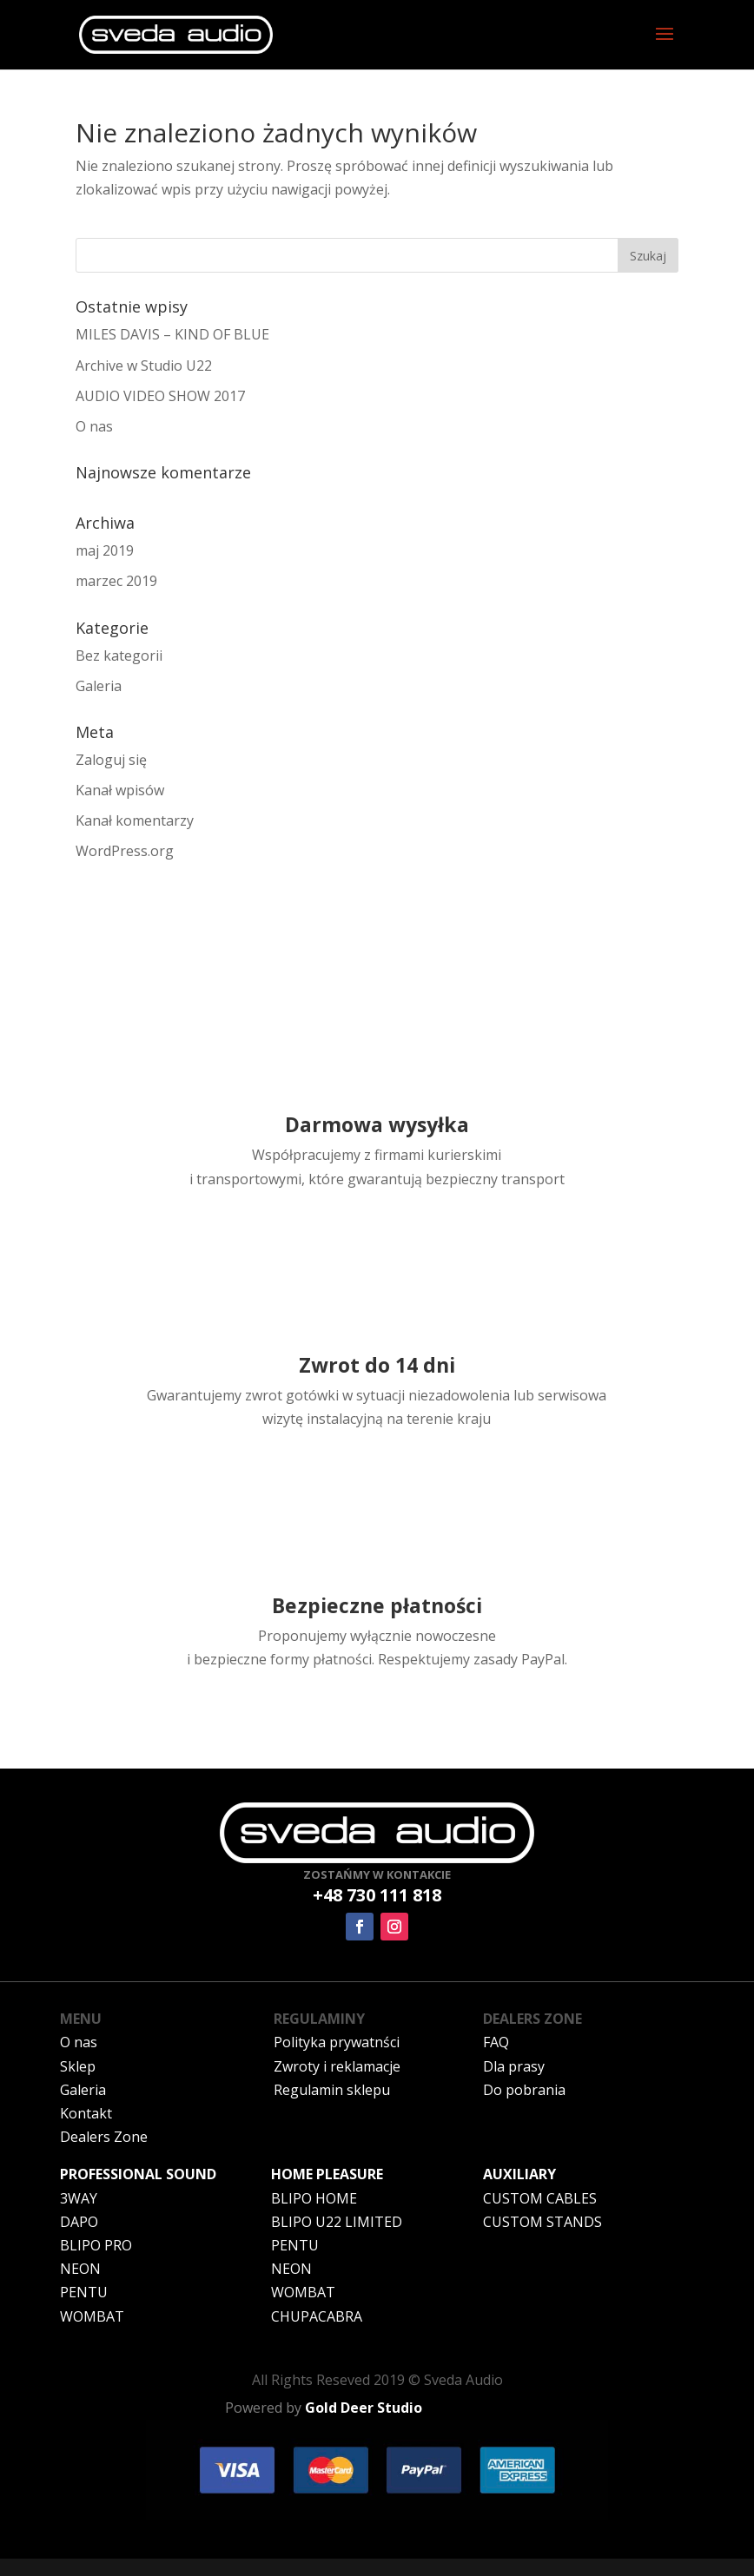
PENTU (84, 2292)
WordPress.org (125, 850)
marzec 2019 (116, 580)
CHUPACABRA (316, 2316)
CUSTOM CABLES (540, 2198)
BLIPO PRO (96, 2245)
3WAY (78, 2198)
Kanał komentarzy (135, 820)
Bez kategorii (119, 655)
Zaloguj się (111, 759)
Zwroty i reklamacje (337, 2066)
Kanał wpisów (120, 790)
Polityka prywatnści (337, 2042)
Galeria (99, 685)
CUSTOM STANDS (542, 2221)
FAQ (496, 2042)
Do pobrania (524, 2089)
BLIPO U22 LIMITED (336, 2221)
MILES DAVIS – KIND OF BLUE (172, 334)
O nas (94, 426)
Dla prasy (514, 2066)
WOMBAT (92, 2316)
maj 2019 (105, 550)
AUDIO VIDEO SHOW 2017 (160, 395)
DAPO (79, 2221)
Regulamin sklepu (332, 2089)
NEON (80, 2268)
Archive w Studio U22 (144, 365)
